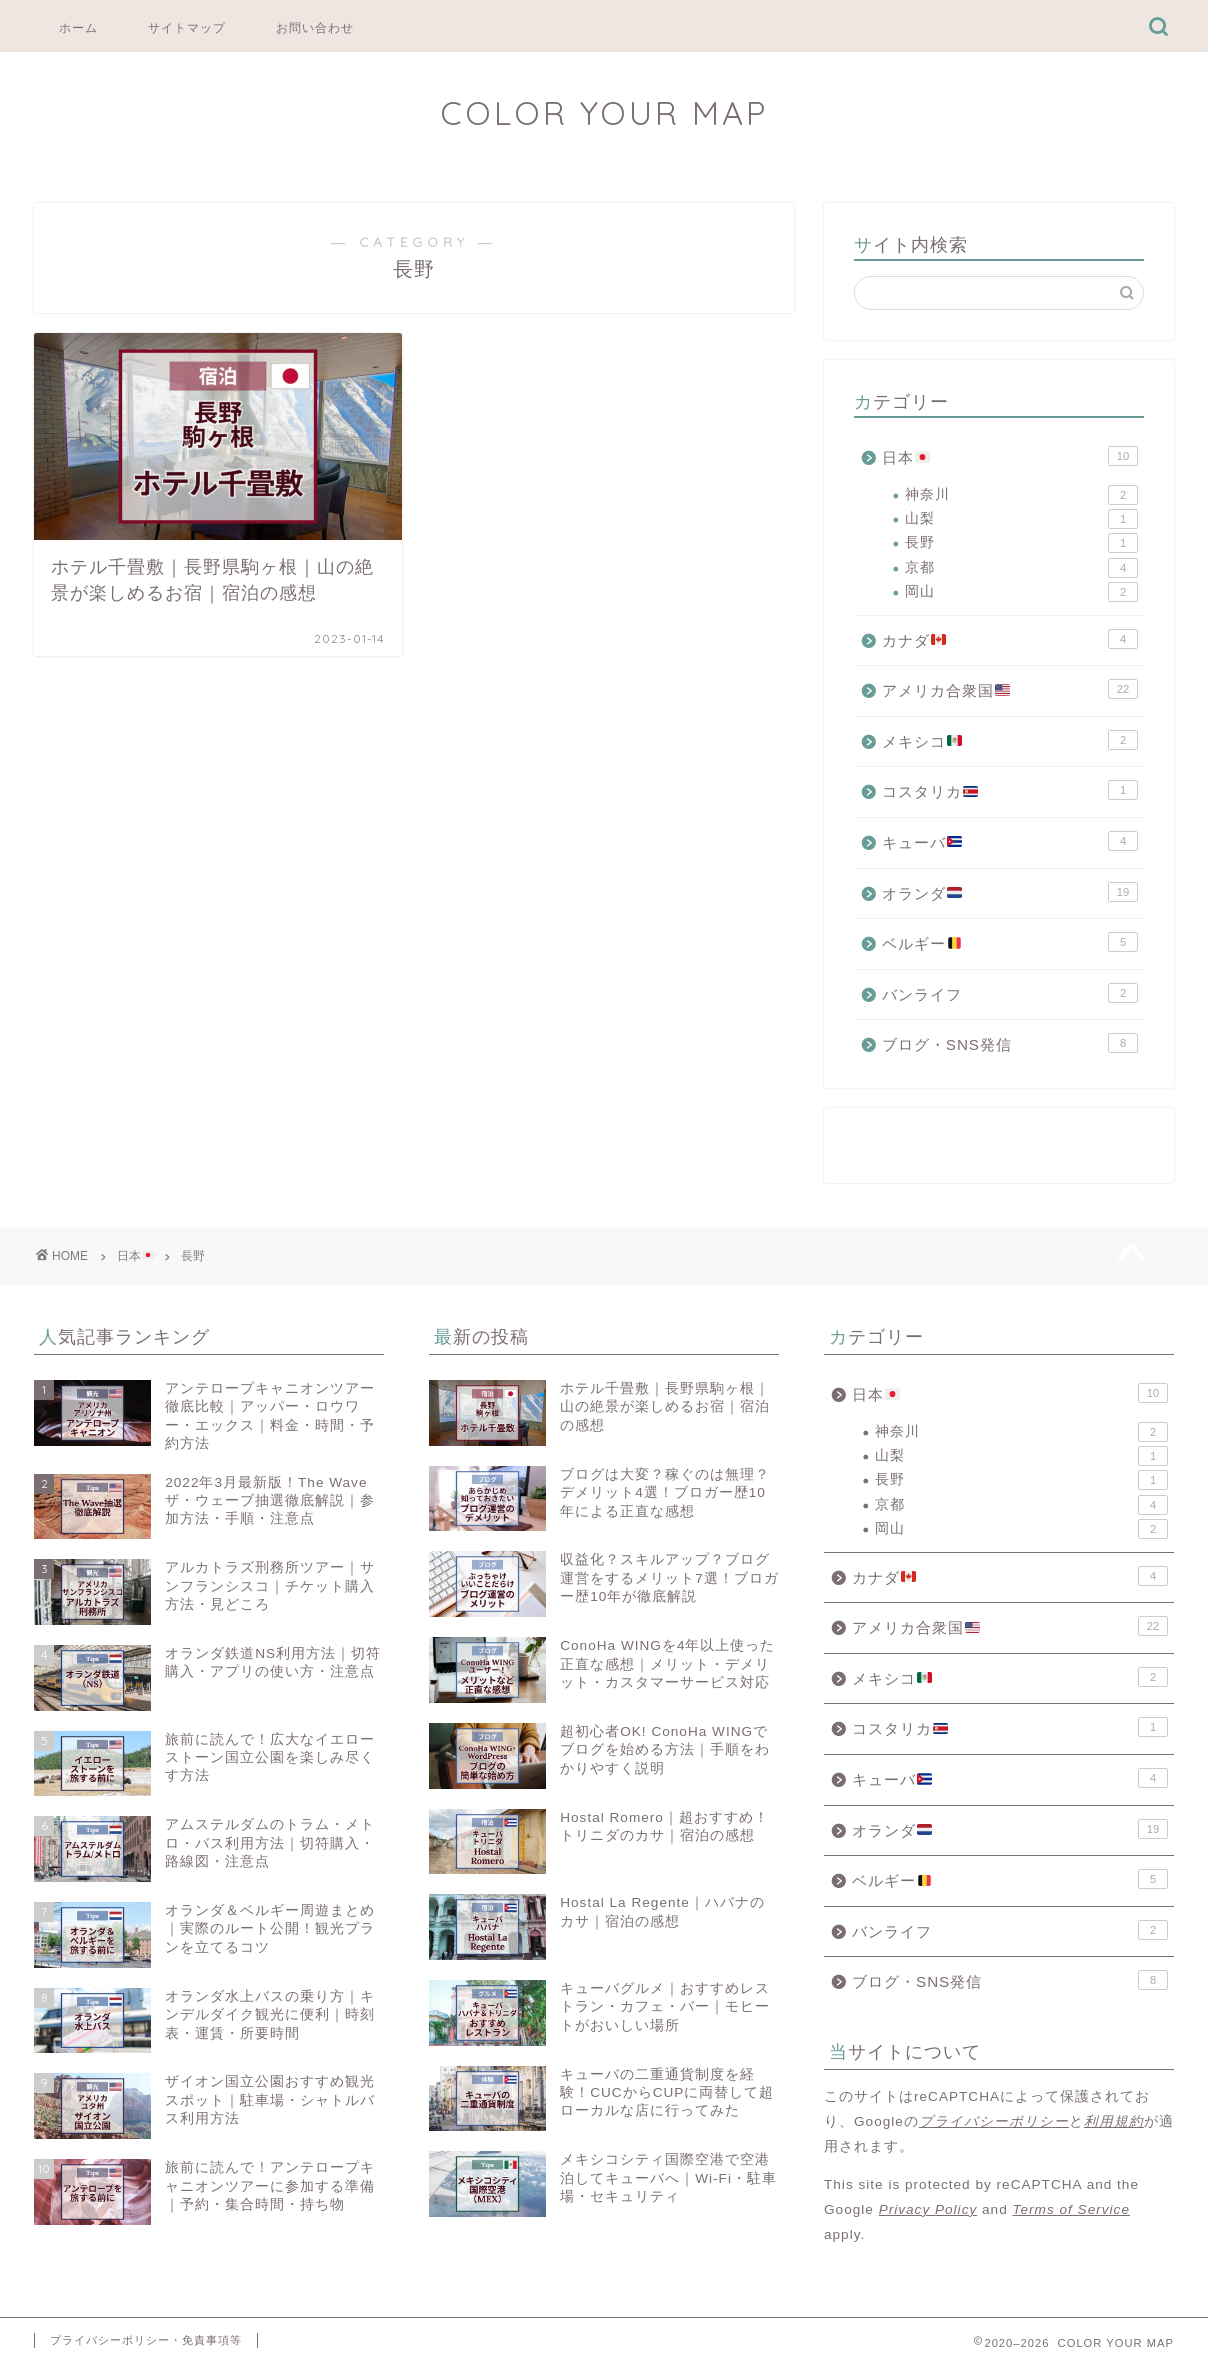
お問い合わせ (315, 27)
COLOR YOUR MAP (604, 112)
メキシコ (1010, 740)
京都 (1021, 568)
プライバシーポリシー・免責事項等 (146, 2340)
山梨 (1021, 519)
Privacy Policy (928, 2209)
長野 (1021, 543)
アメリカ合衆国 (1010, 689)
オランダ (1010, 892)
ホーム (78, 27)
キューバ (1010, 841)
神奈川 (1021, 495)
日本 (1010, 456)
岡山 (1021, 592)
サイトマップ (187, 27)
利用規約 (1114, 2121)
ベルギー (1010, 942)
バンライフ (1010, 993)
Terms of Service (1070, 2209)
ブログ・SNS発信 (1010, 1043)
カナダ (1010, 639)
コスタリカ (1010, 790)
